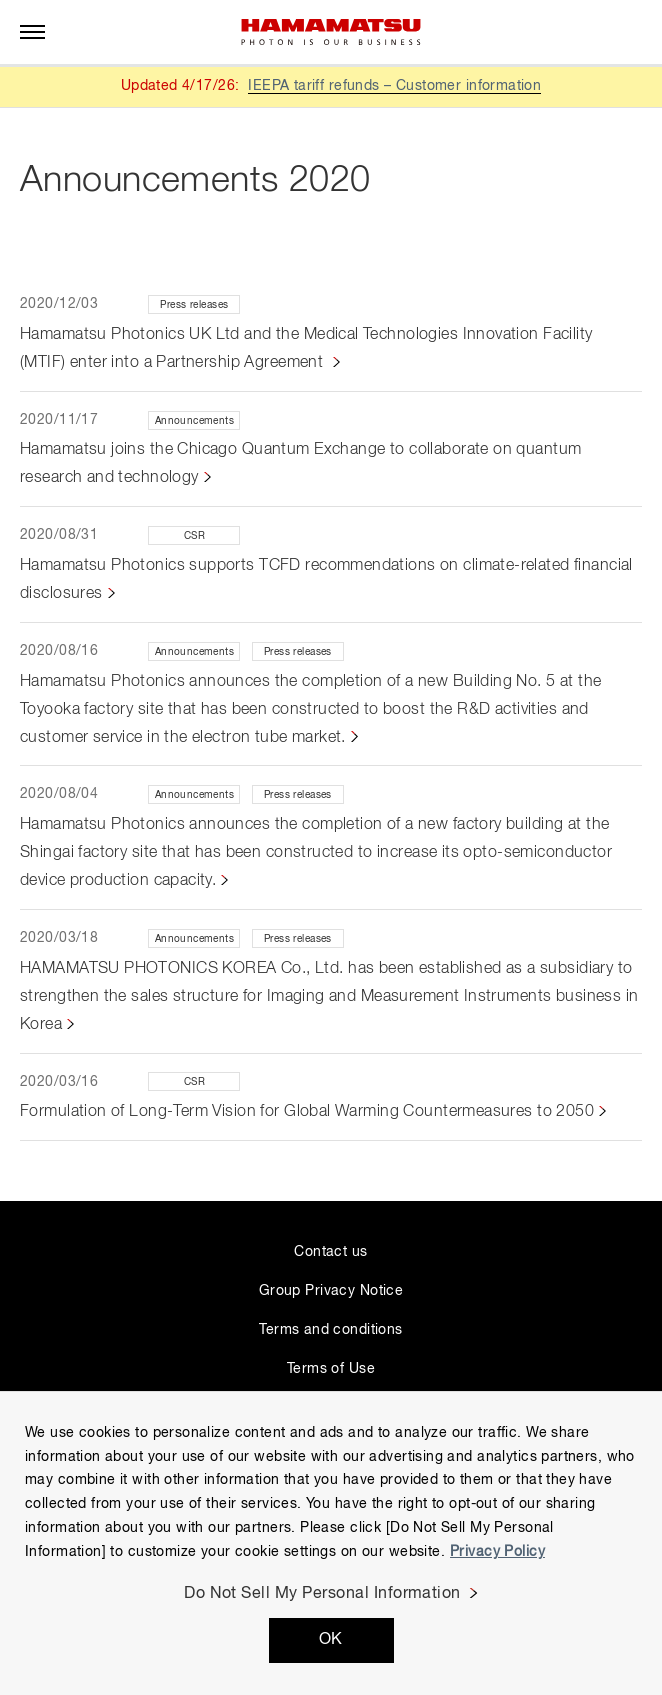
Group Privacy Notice (331, 1291)
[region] (331, 1543)
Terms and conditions (330, 1330)
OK (331, 1640)
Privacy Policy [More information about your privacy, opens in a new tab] (497, 1552)
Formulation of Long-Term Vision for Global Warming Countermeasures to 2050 (307, 1112)
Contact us (330, 1252)
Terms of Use (331, 1369)
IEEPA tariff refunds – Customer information (394, 86)
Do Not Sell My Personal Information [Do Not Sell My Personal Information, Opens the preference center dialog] (322, 1594)
